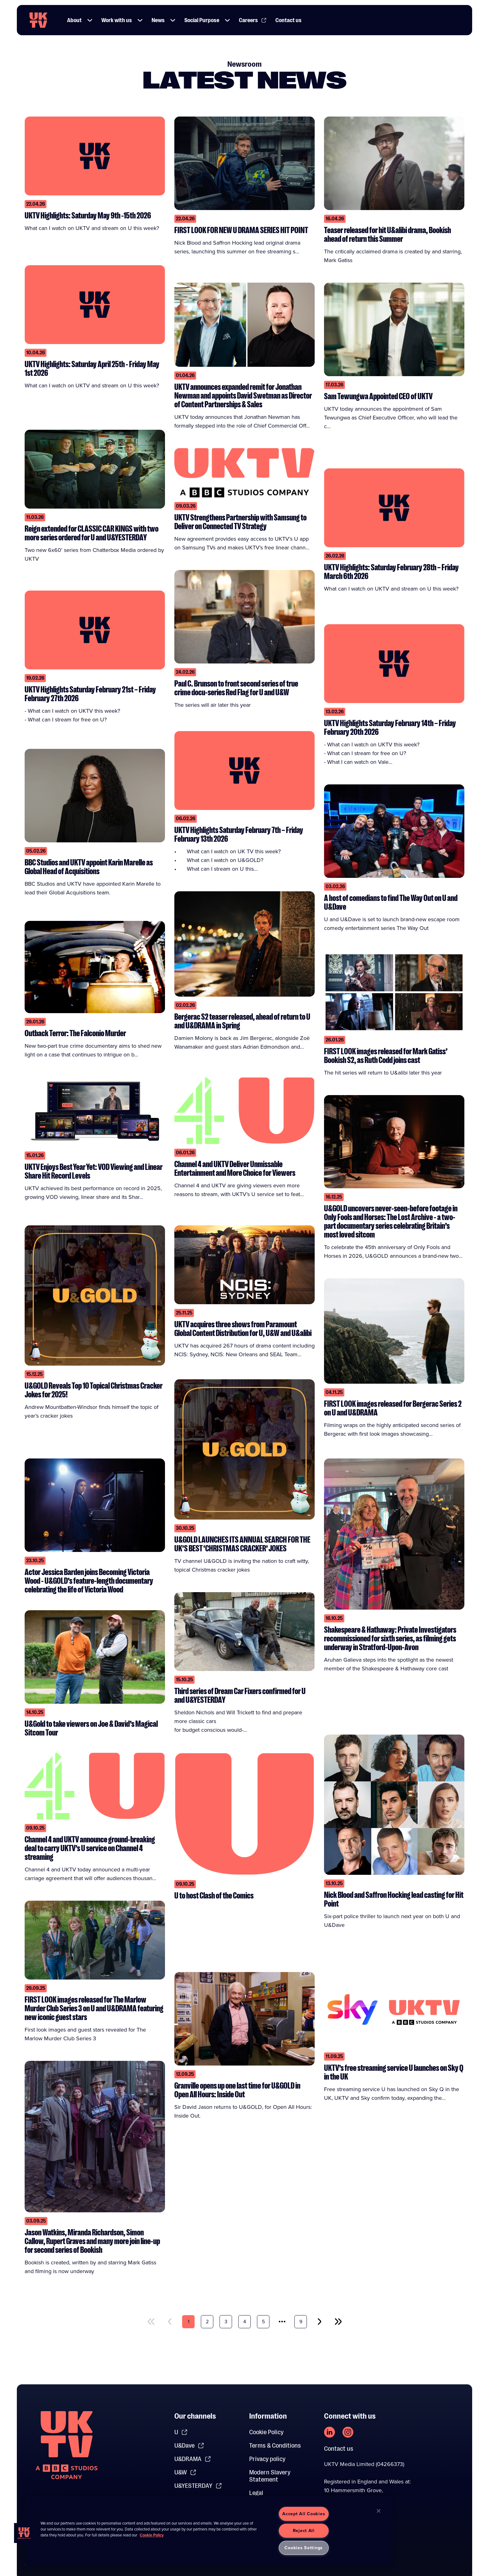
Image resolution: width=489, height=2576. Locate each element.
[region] (208, 2531)
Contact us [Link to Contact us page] (288, 20)
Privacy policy (267, 2459)
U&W (185, 2472)
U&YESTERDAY (198, 2485)
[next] (319, 2321)
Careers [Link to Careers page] (253, 20)
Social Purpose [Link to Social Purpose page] (201, 20)
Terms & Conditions (275, 2445)
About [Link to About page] (74, 20)
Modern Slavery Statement (269, 2476)
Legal (256, 2493)
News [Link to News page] (158, 20)
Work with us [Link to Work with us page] (116, 20)
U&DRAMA (192, 2459)
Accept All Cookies (303, 2513)
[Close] (378, 2511)
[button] (89, 20)
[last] (338, 2321)
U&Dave (189, 2445)
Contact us (338, 2448)
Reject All (304, 2530)
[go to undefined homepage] (67, 2445)
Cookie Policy (266, 2432)
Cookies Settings (303, 2547)
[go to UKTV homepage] (38, 20)
